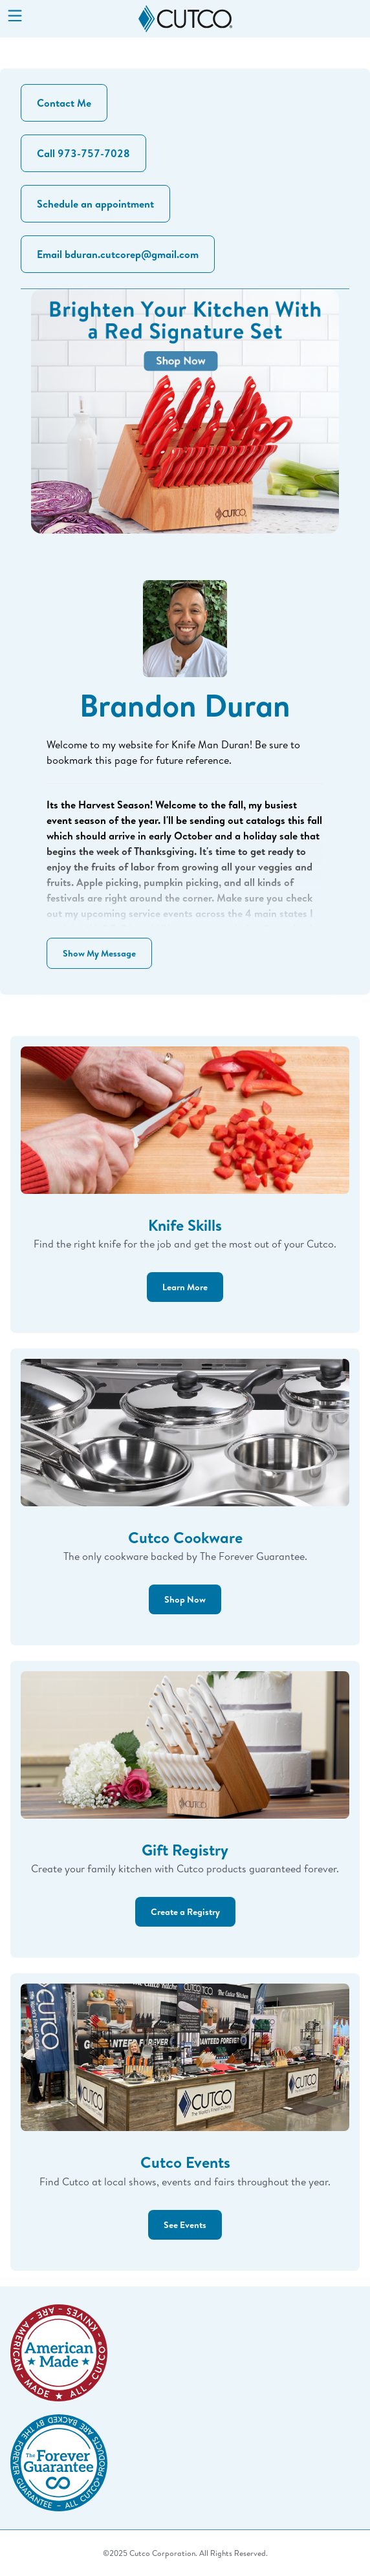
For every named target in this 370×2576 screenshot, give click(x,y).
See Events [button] (185, 2224)
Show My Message (99, 953)
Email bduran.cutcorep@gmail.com (118, 254)
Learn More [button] (185, 1287)
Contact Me (64, 103)
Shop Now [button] (185, 1599)
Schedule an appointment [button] (95, 204)
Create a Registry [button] (185, 1911)
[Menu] (15, 16)
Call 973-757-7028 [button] (83, 153)
